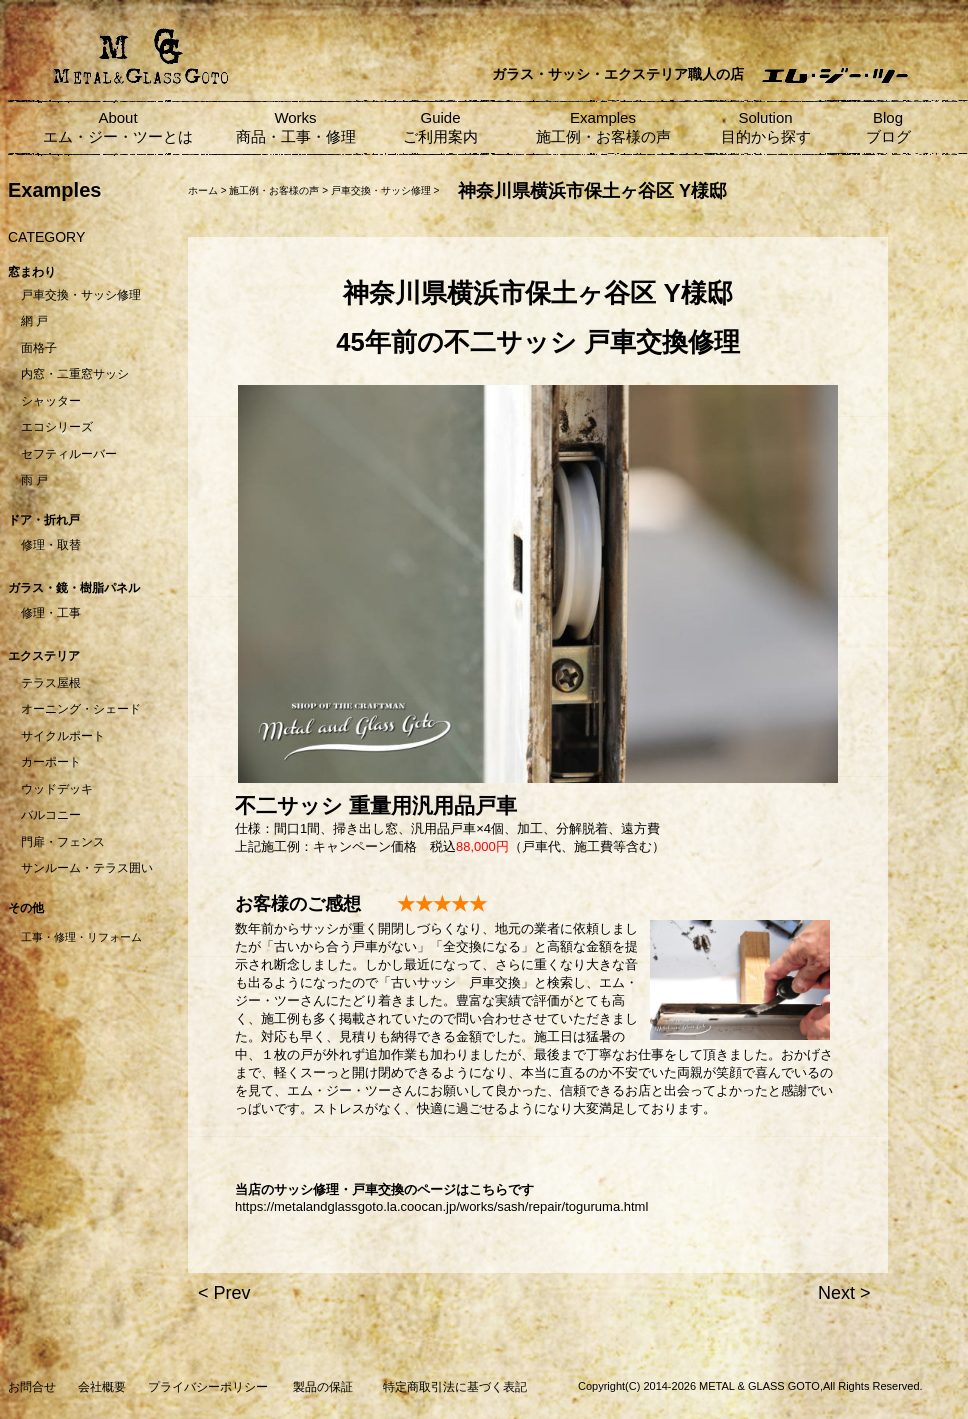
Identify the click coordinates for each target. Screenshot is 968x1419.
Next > (844, 1293)
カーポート (51, 762)
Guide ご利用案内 (440, 127)
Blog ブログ (888, 127)
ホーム (203, 190)
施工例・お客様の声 (274, 190)
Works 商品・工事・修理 (296, 127)
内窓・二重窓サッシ (75, 374)
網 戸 (34, 321)
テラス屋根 (51, 683)
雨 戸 (34, 480)
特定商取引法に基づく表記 (455, 1387)
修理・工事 (51, 613)
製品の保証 (323, 1387)
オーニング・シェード (81, 709)
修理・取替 (51, 545)
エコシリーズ (57, 427)
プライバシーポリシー (208, 1387)
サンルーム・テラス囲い (87, 868)
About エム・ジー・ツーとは (118, 127)
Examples (54, 190)
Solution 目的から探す (766, 127)
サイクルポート (63, 736)
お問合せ (32, 1387)
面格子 (39, 348)
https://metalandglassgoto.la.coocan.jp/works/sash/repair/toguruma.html (441, 1206)
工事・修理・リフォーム (81, 937)
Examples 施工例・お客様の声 (603, 127)
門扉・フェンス (63, 842)
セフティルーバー (69, 454)
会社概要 (102, 1387)
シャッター (51, 401)
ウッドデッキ (57, 789)
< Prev (224, 1293)
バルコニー (51, 815)
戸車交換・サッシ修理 (81, 295)
